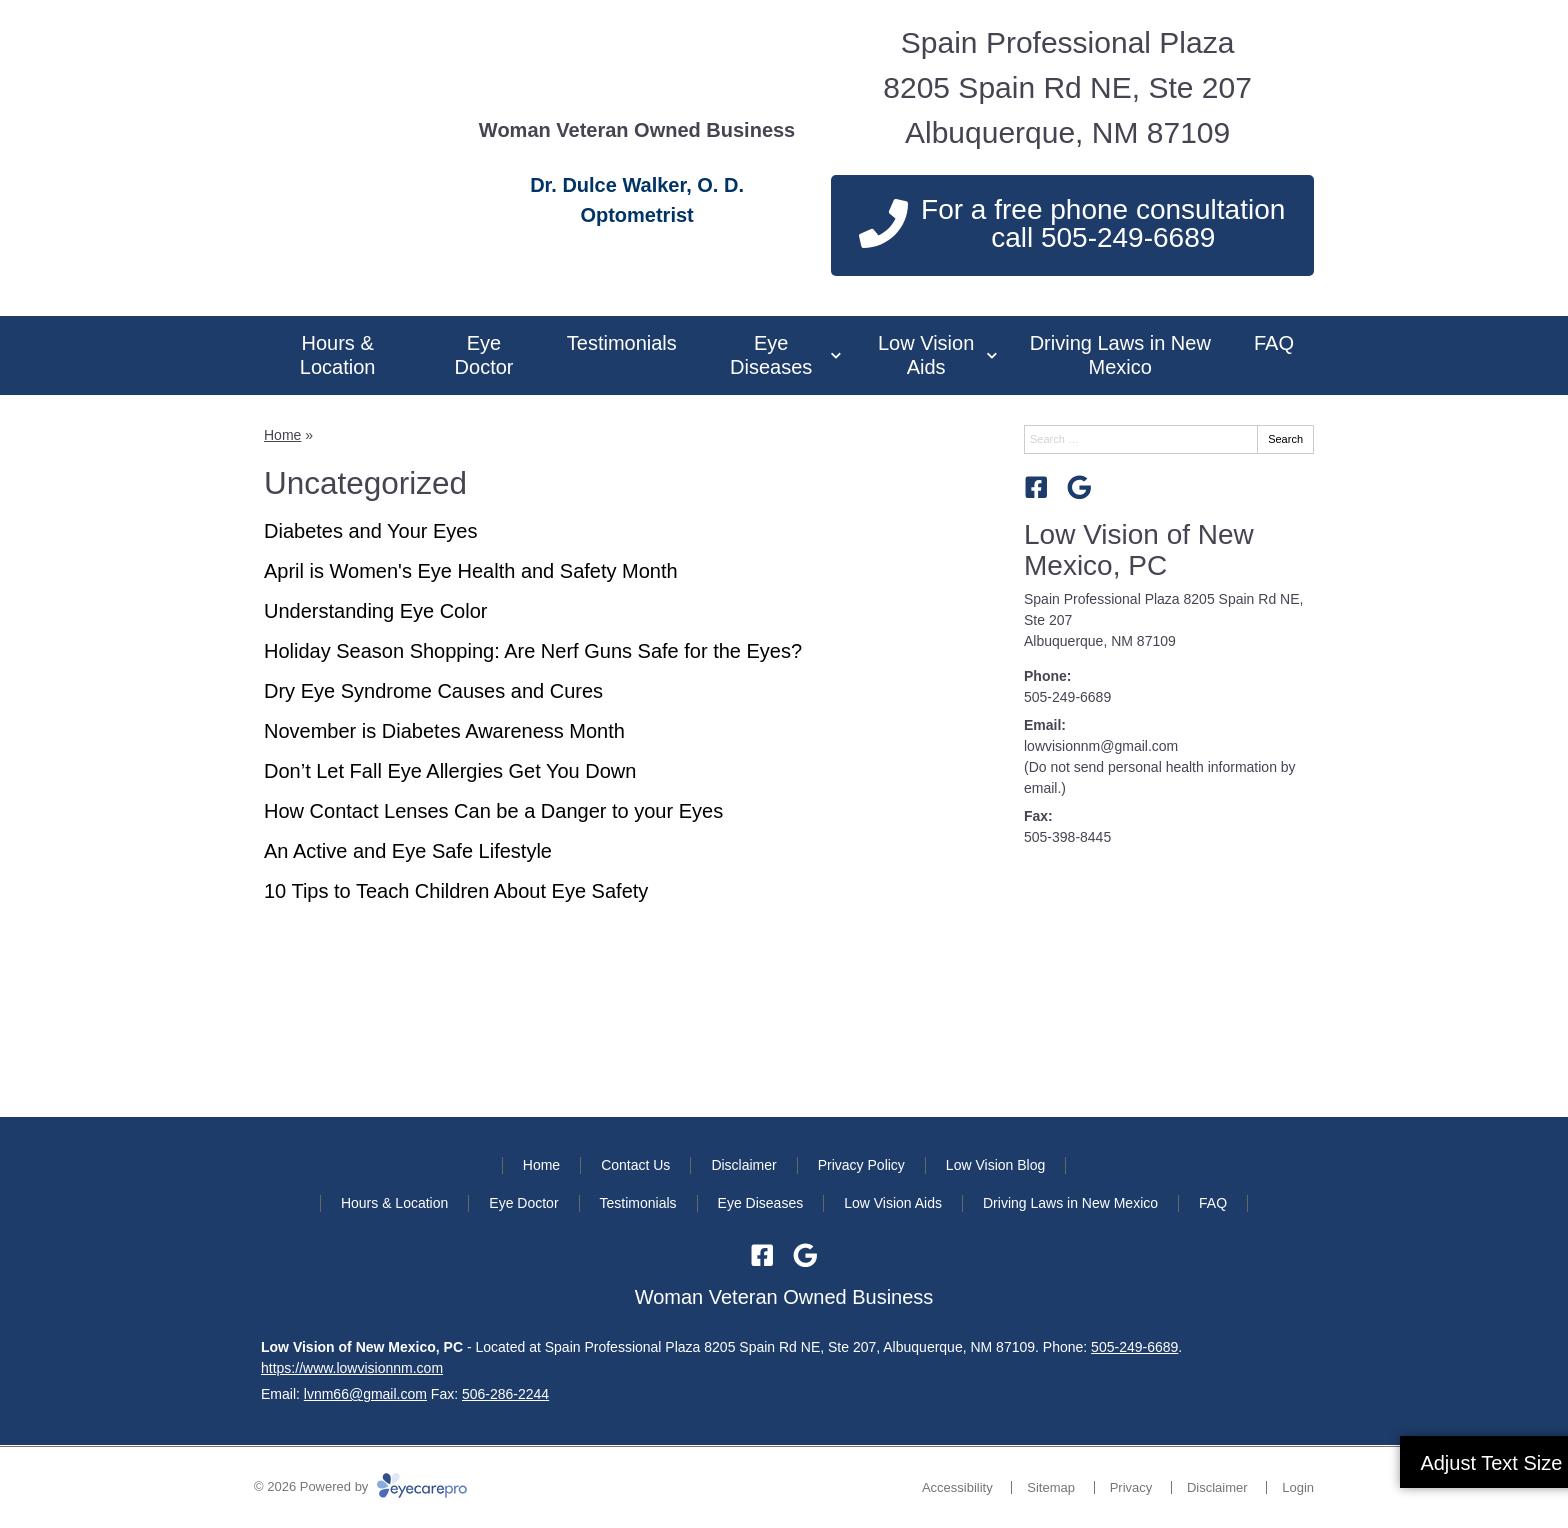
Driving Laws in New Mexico (1120, 355)
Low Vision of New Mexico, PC (1139, 550)
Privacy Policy (861, 1165)
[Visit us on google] (1079, 487)
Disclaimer (743, 1165)
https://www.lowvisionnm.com (352, 1368)
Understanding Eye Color (375, 611)
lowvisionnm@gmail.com (1101, 746)
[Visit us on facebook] (1036, 487)
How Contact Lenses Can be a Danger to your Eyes (493, 811)
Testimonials (622, 343)
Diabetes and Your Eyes (371, 531)
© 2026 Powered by (360, 1486)
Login (1298, 1487)
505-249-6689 (1067, 697)
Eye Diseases (771, 355)
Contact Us (635, 1165)
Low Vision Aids (926, 355)
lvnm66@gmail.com (365, 1394)
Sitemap (1051, 1487)
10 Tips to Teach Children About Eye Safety (456, 891)
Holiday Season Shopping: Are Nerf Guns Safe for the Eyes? (533, 651)
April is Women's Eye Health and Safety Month (471, 571)
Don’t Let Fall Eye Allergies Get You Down (450, 771)
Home (282, 435)
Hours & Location (338, 355)
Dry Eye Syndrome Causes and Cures (433, 691)
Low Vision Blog (995, 1165)
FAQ (1274, 343)
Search (1285, 439)
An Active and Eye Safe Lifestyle (408, 851)
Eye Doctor (484, 355)
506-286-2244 (505, 1394)
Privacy (1131, 1487)
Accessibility (957, 1487)
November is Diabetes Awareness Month (444, 731)
